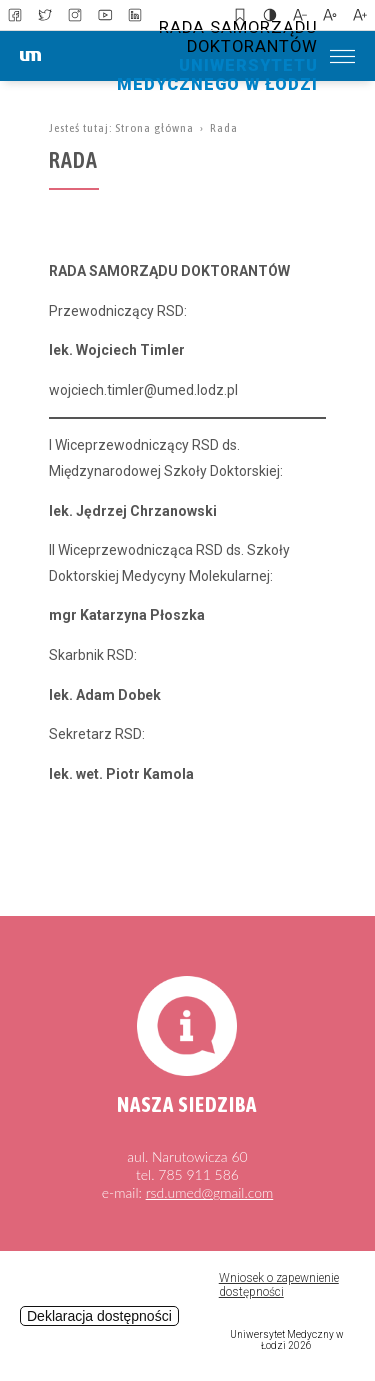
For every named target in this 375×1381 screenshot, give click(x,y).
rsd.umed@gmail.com (210, 1192)
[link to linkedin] (135, 15)
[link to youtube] (105, 15)
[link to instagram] (75, 15)
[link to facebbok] (15, 15)
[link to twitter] (45, 15)
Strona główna (154, 128)
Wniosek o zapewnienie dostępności (279, 1285)
